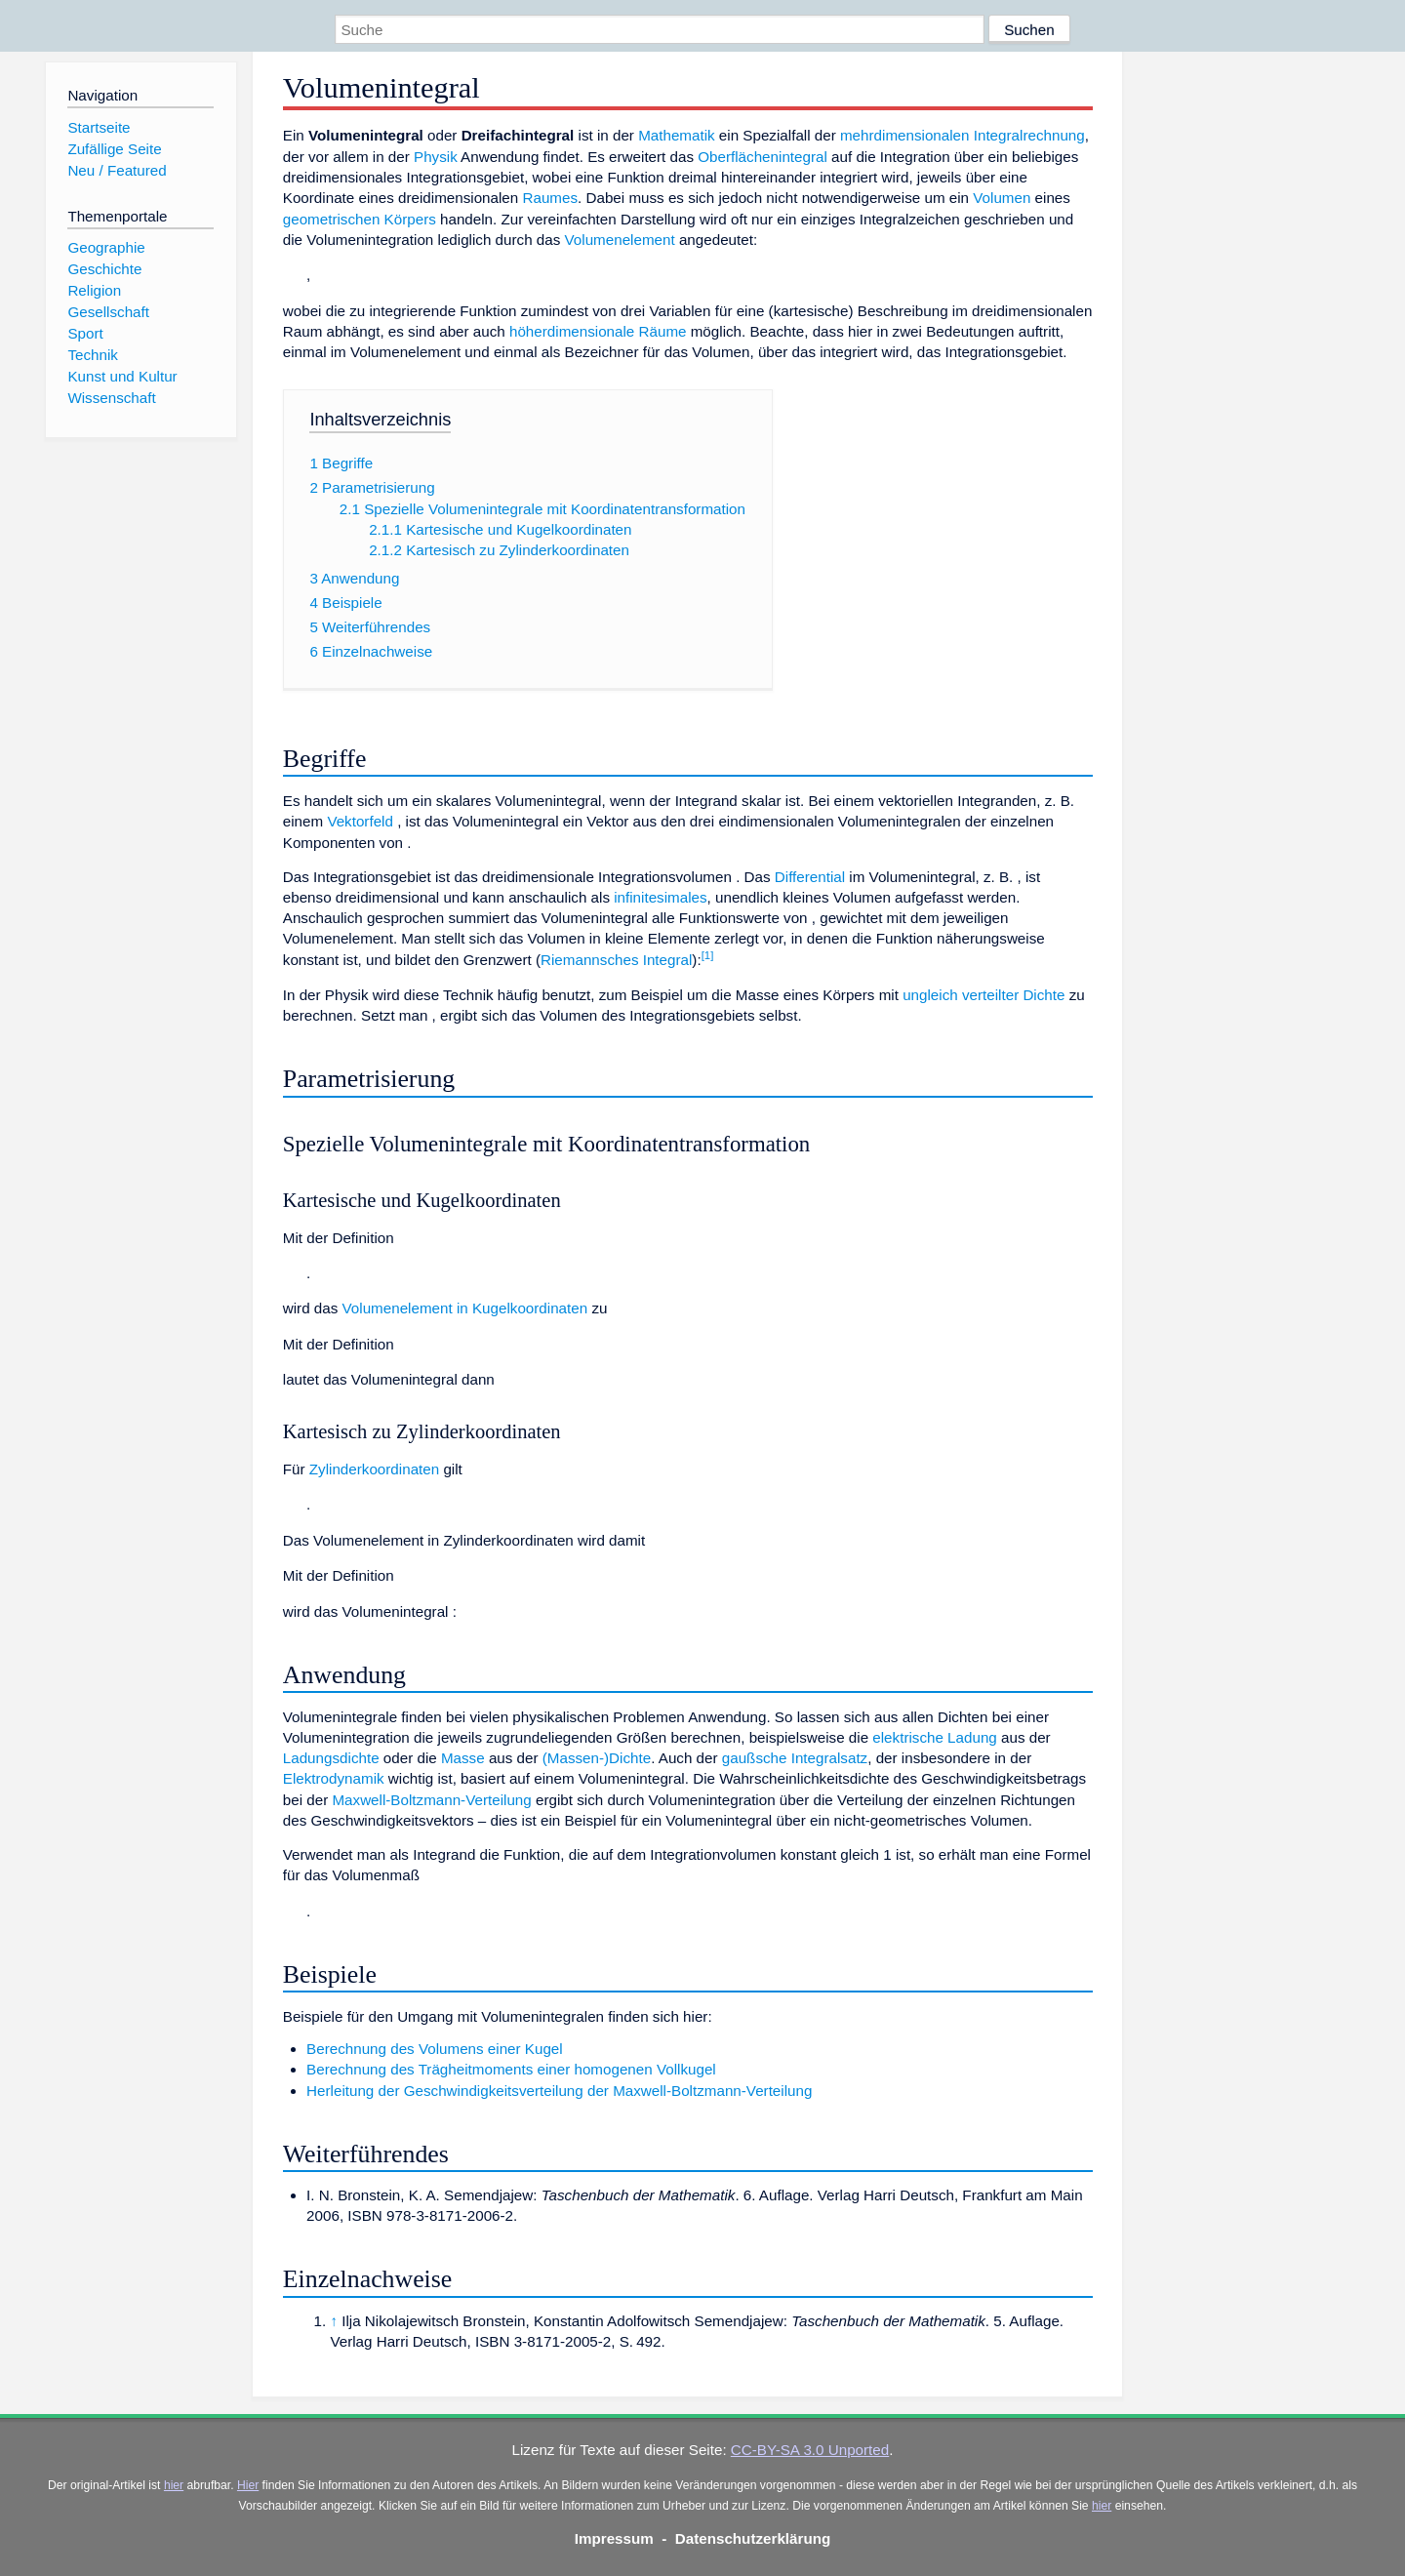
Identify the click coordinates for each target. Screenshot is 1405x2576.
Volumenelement (620, 239)
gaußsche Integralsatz (794, 1758)
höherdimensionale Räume (598, 331)
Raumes (550, 197)
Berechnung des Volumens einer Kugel (434, 2048)
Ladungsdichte (331, 1758)
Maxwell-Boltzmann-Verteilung (431, 1799)
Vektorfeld (360, 821)
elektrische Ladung (934, 1737)
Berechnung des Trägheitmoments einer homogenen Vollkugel (511, 2069)
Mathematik (676, 135)
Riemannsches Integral (616, 959)
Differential (810, 876)
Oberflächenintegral (762, 156)
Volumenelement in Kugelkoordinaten (465, 1308)
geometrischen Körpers (359, 219)
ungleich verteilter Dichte (983, 994)
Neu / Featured (116, 170)
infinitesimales (660, 897)
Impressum (614, 2538)
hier (173, 2485)
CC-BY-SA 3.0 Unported (810, 2449)
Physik (436, 156)
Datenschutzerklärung (753, 2538)
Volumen (1001, 197)
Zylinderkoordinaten (374, 1469)
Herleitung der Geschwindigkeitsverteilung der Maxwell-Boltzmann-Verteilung (559, 2090)
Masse (463, 1758)
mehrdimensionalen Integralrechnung (962, 135)
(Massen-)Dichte (596, 1758)
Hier (248, 2485)
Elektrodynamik (333, 1778)
